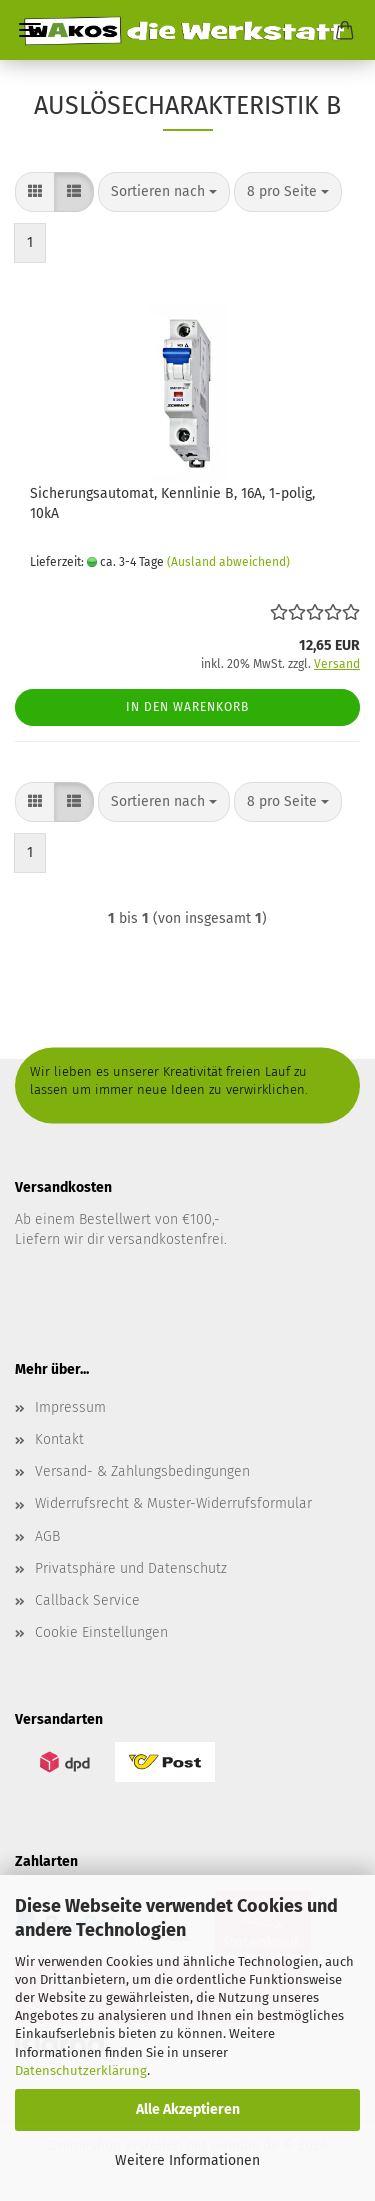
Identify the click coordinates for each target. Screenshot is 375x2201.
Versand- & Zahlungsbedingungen (142, 1471)
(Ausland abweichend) (228, 562)
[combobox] (164, 192)
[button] (35, 192)
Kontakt (59, 1439)
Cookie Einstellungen (101, 1632)
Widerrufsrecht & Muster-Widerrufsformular (173, 1503)
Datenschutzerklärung (81, 2070)
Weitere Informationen (187, 2160)
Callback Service (87, 1600)
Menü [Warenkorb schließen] (30, 30)
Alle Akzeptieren (188, 2109)
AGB (47, 1536)
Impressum (70, 1407)
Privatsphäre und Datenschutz (131, 1568)
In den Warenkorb (187, 707)
